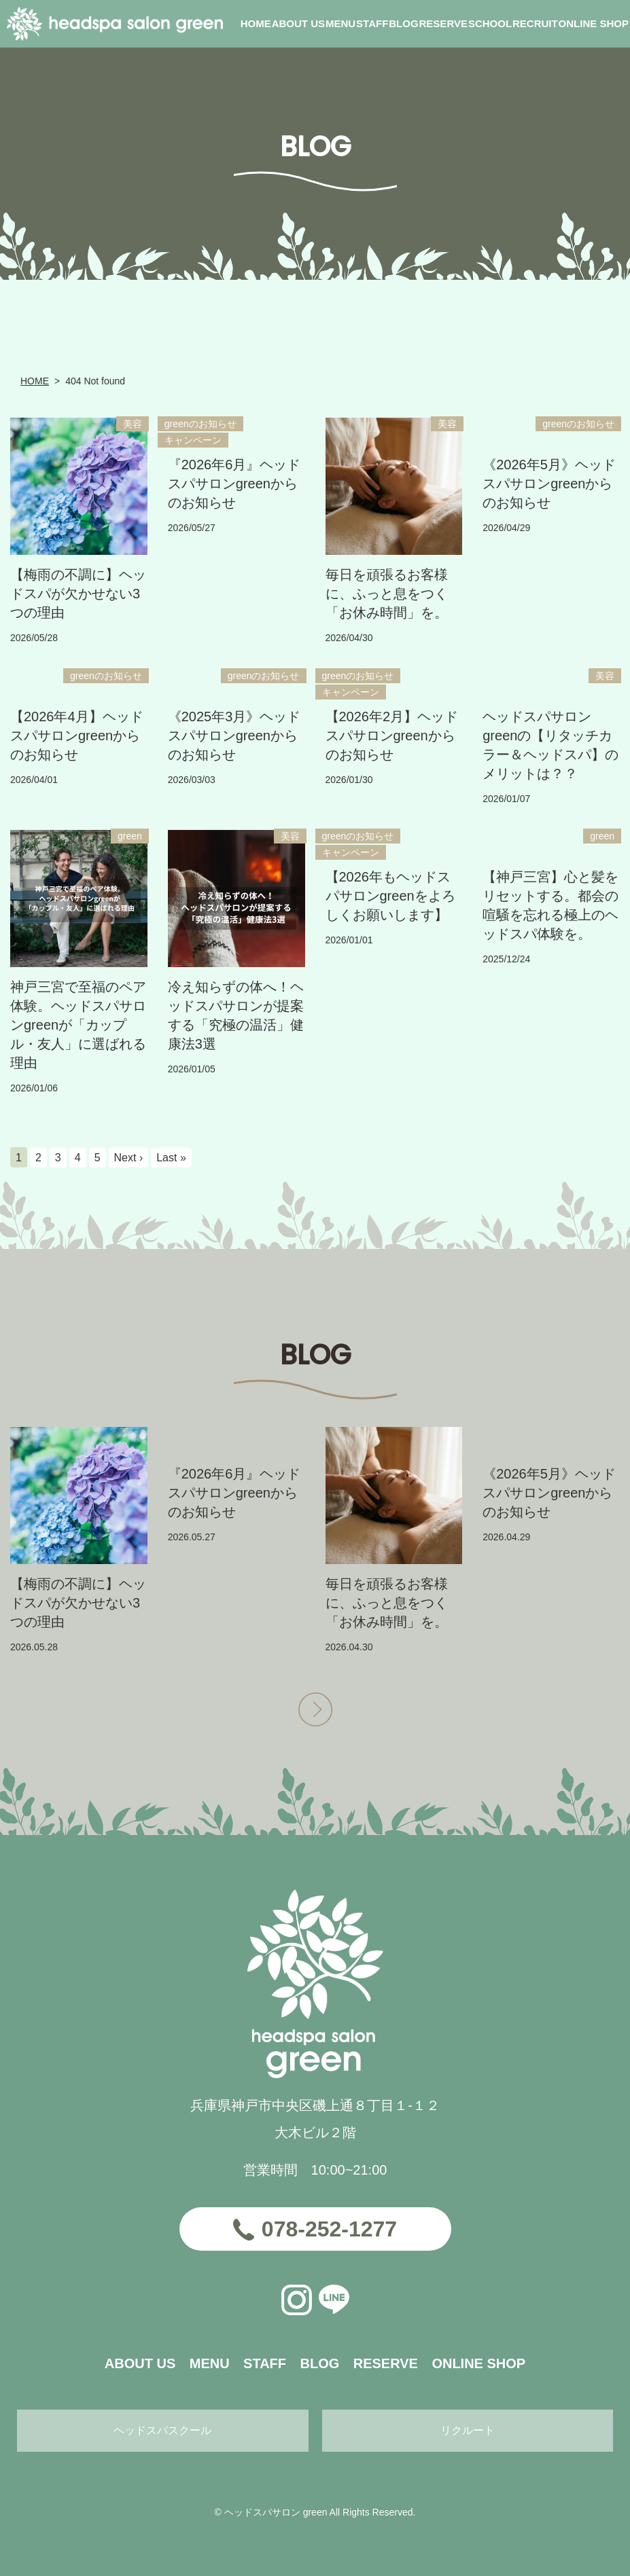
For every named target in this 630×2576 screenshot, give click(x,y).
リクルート (467, 2430)
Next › (128, 1157)
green (130, 836)
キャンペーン (193, 440)
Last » (171, 1157)
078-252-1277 (329, 2229)
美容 (132, 423)
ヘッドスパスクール (162, 2430)
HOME (34, 381)
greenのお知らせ (200, 423)
